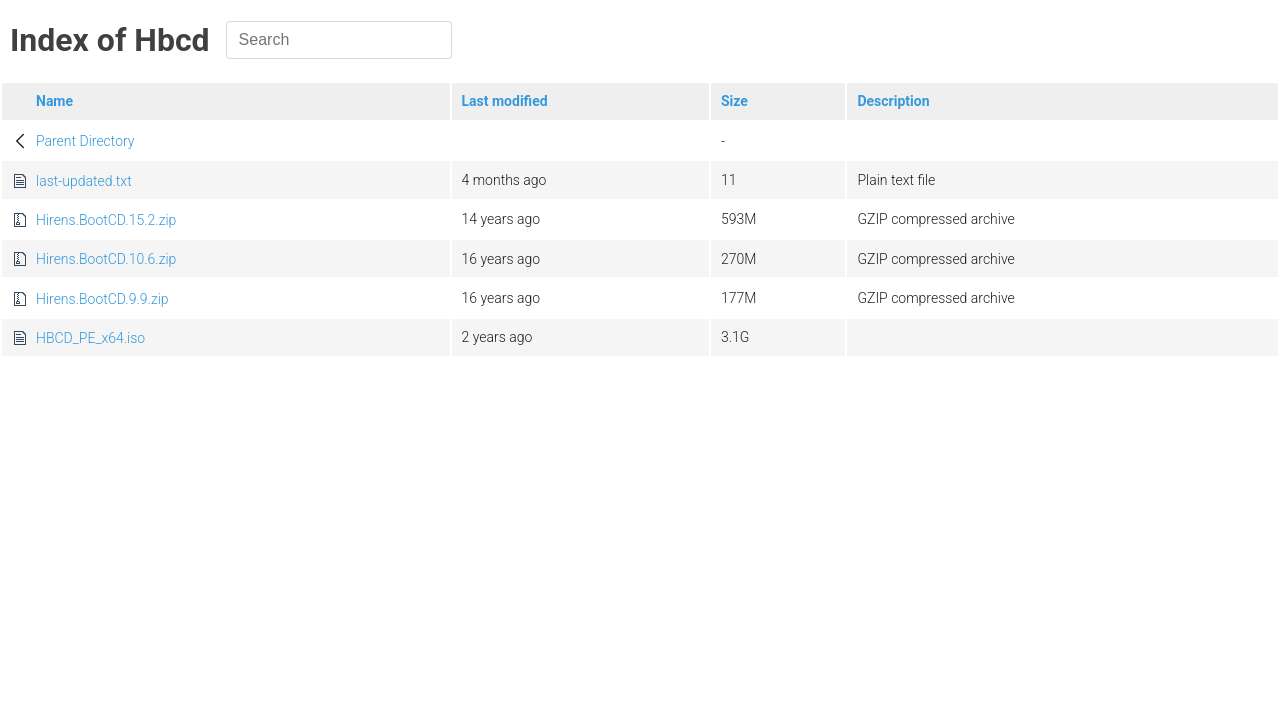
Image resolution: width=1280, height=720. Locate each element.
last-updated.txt (84, 181)
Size (734, 101)
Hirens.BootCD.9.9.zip (102, 299)
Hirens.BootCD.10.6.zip (106, 259)
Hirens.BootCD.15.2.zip (106, 220)
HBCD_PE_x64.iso (90, 338)
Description (893, 101)
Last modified (505, 101)
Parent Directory (85, 141)
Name (54, 101)
